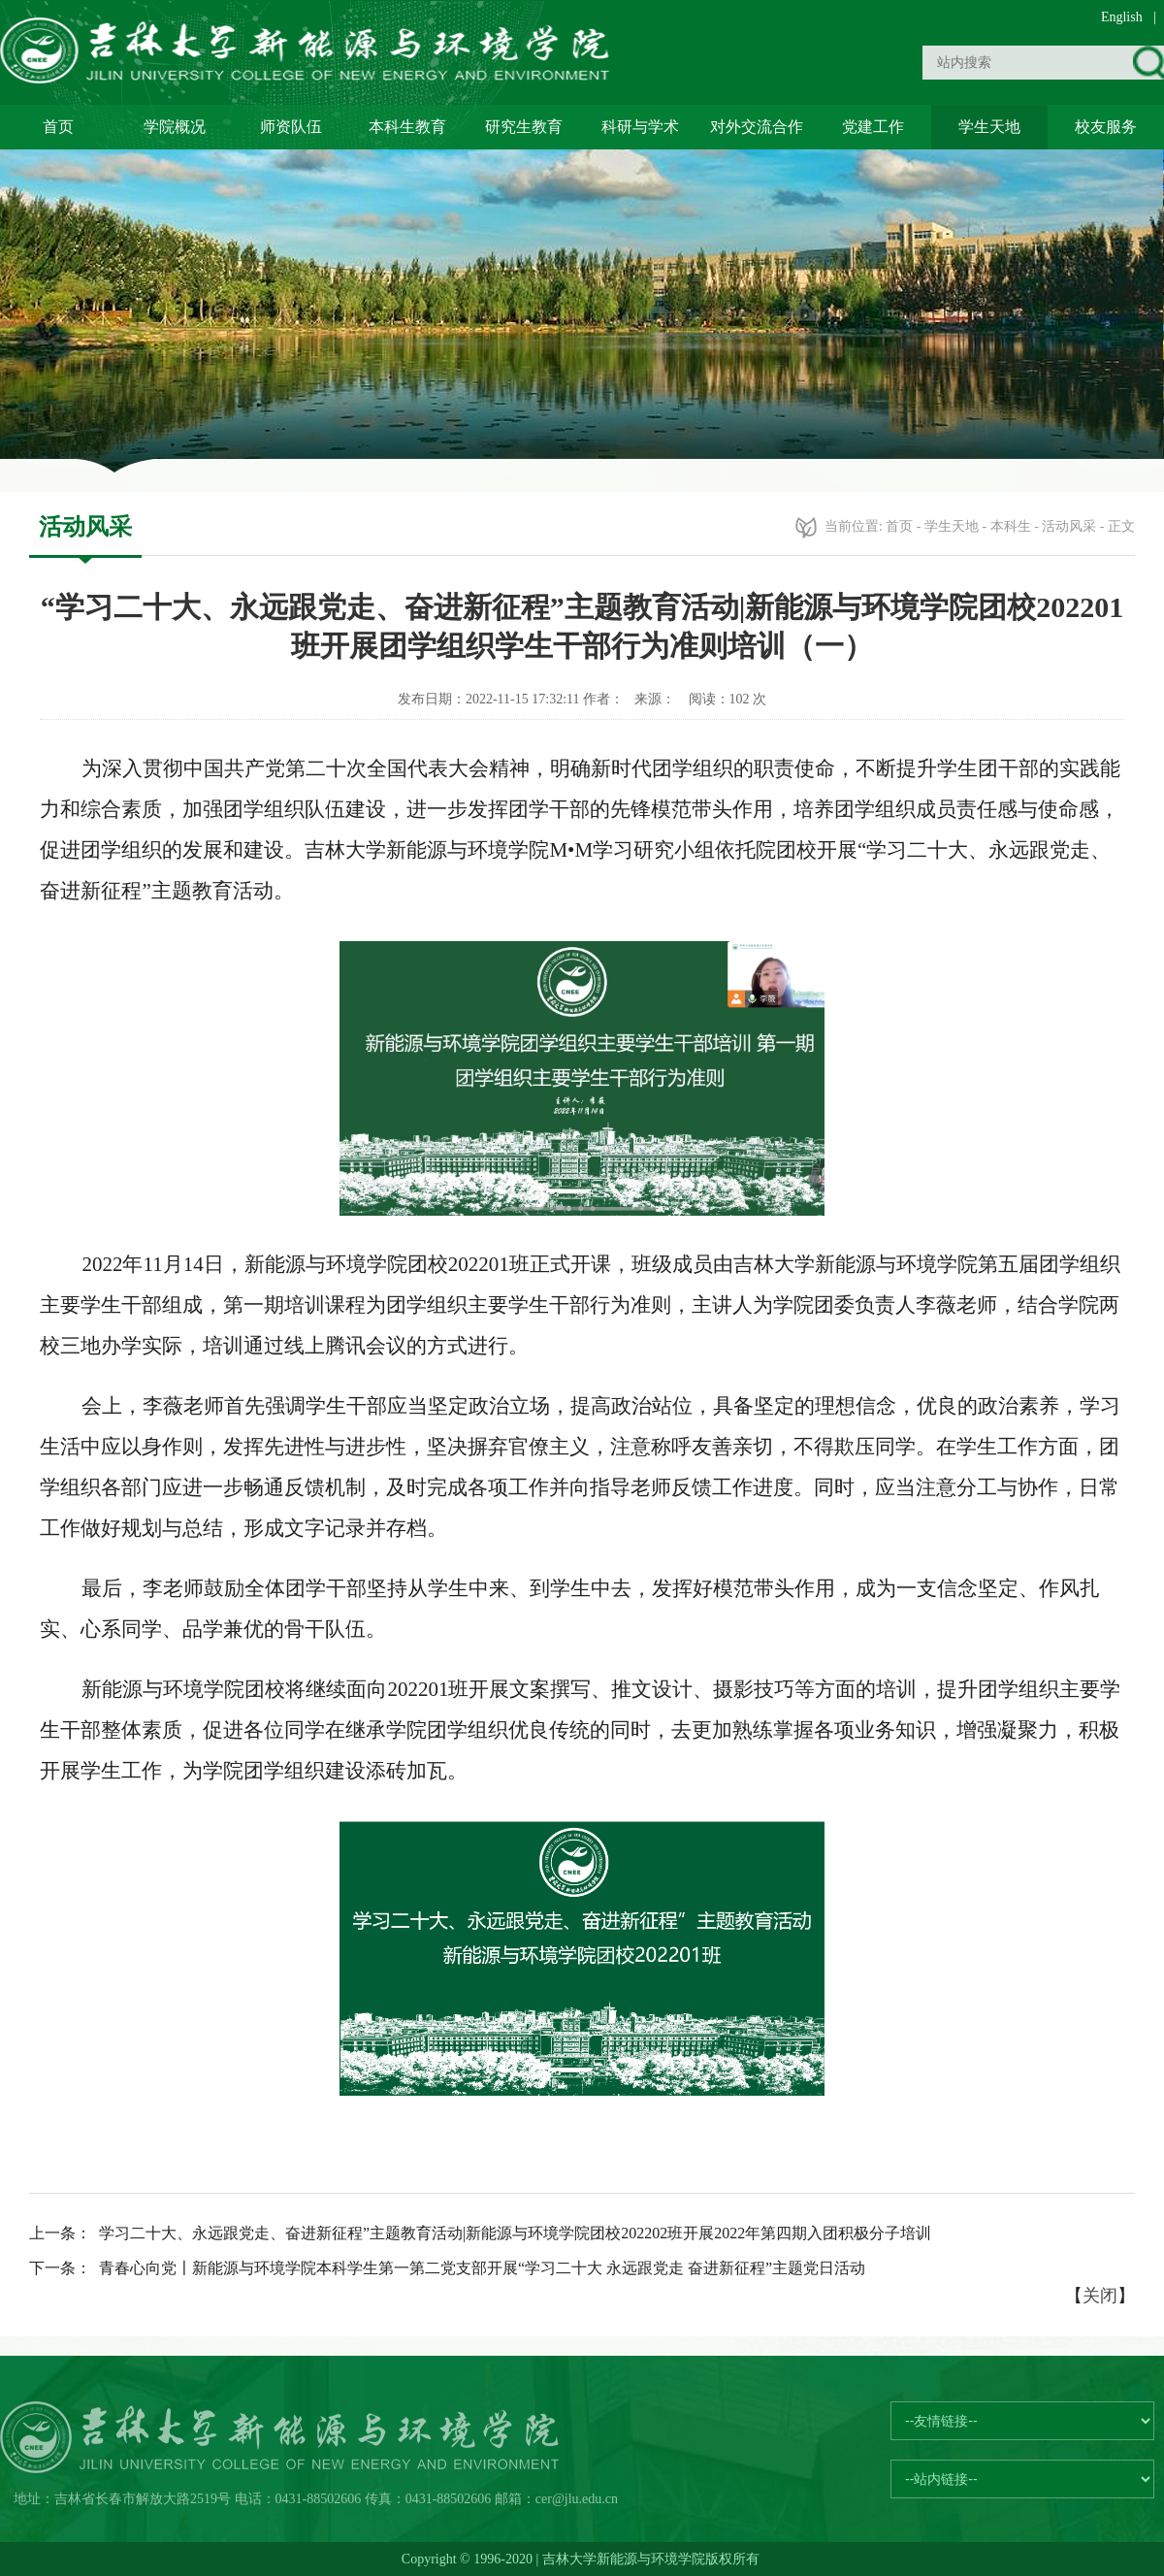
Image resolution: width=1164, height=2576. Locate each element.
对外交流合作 (756, 126)
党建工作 (873, 126)
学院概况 (175, 126)
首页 (58, 126)
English (1122, 17)
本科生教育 (407, 126)
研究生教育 (524, 126)
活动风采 (1069, 526)
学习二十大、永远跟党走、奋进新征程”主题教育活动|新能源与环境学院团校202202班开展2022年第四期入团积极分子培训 (515, 2233)
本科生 (1010, 526)
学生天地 (989, 126)
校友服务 (1106, 126)
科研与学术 (640, 126)
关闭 (1100, 2295)
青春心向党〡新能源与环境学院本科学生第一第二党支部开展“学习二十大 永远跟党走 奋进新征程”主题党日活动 (482, 2268)
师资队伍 (291, 126)
